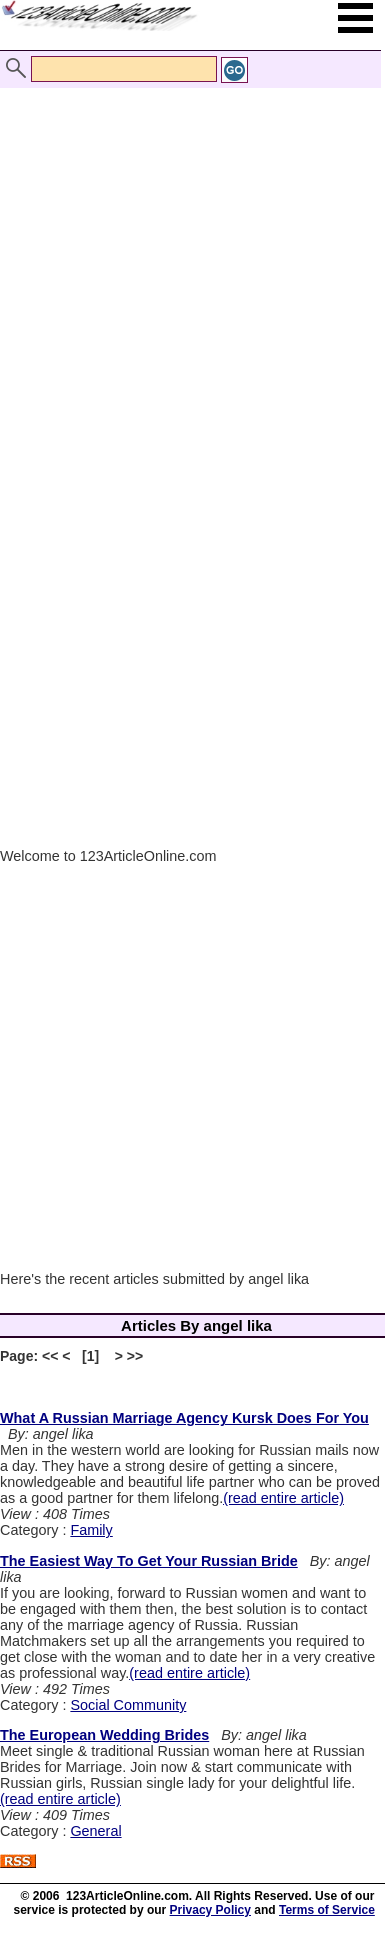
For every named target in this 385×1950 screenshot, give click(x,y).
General (95, 1831)
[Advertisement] (187, 260)
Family (91, 1530)
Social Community (128, 1705)
